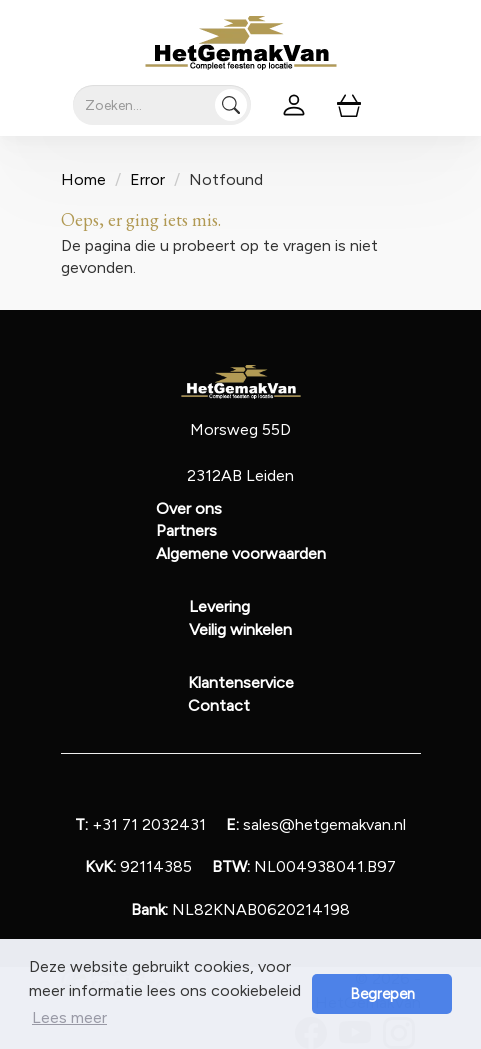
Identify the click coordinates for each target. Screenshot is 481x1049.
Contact (219, 705)
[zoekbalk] (162, 105)
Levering (219, 606)
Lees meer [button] (69, 1017)
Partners (186, 530)
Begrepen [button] (382, 994)
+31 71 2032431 (140, 824)
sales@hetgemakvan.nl (316, 824)
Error (147, 179)
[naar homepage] (241, 43)
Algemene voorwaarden (241, 553)
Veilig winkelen (240, 629)
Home (83, 179)
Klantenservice (241, 682)
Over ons (189, 508)
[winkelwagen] (349, 105)
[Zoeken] (231, 105)
